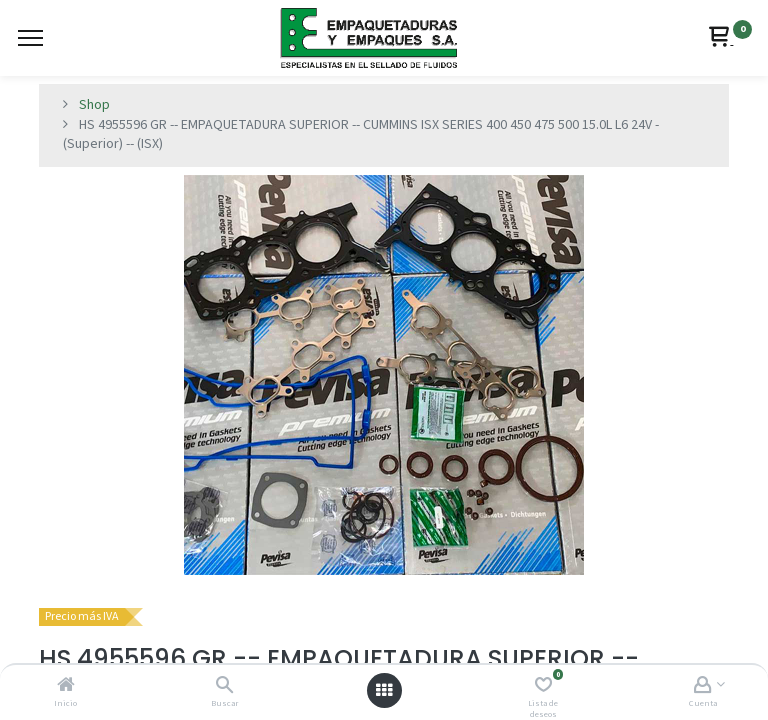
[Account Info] (702, 687)
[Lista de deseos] (543, 687)
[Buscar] (224, 687)
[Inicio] (66, 687)
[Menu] (30, 38)
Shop (94, 105)
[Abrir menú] (384, 690)
